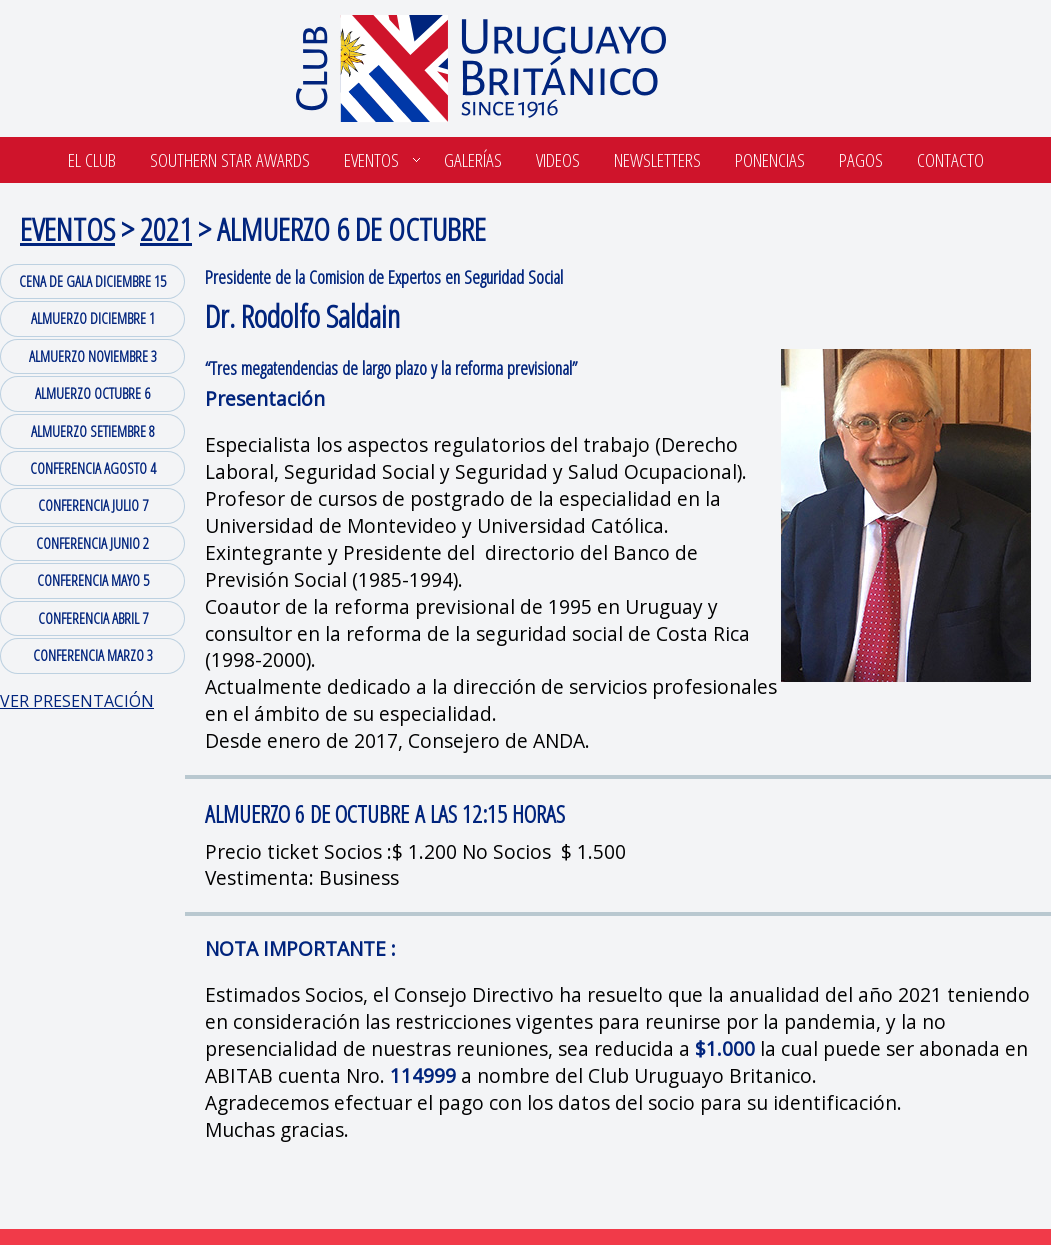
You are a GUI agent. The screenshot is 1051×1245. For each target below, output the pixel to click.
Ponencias (770, 159)
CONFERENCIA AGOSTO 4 (93, 468)
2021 (166, 228)
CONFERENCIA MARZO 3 (93, 655)
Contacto (950, 159)
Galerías (473, 159)
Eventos (371, 159)
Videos (558, 159)
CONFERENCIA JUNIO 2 (92, 543)
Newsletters (657, 159)
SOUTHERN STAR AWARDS (230, 159)
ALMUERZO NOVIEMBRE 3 (93, 356)
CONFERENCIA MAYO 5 (93, 580)
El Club (92, 159)
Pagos (861, 159)
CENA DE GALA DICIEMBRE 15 (92, 281)
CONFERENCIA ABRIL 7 (93, 618)
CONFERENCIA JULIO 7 (93, 505)
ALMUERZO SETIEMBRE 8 (93, 431)
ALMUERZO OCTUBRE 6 (92, 393)
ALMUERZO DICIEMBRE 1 (93, 318)
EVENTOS (67, 228)
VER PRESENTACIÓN (77, 701)
